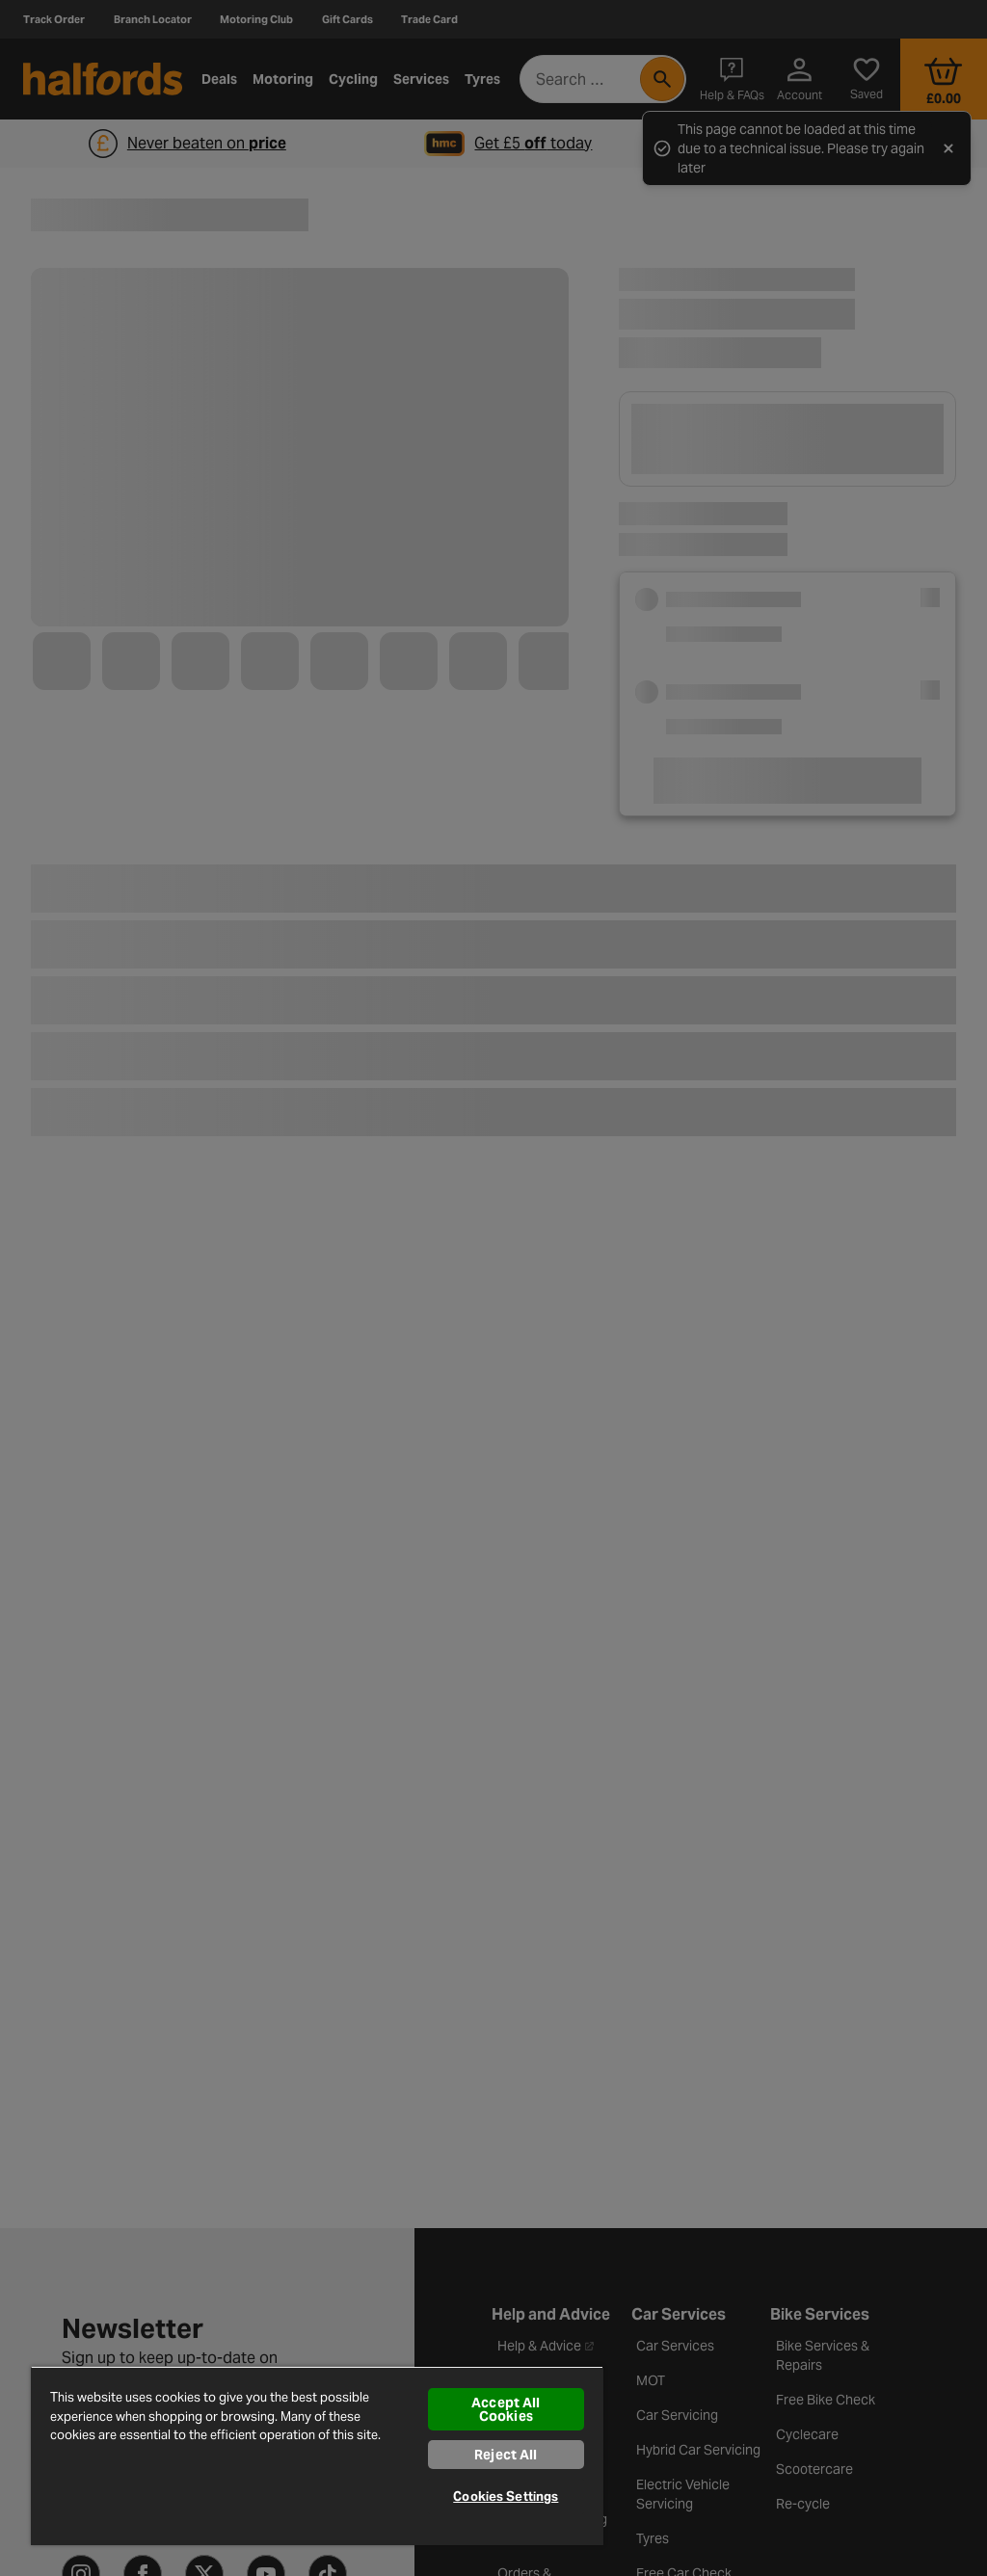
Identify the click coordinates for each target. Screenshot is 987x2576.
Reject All (505, 2454)
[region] (317, 2455)
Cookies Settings (505, 2496)
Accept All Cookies (505, 2409)
